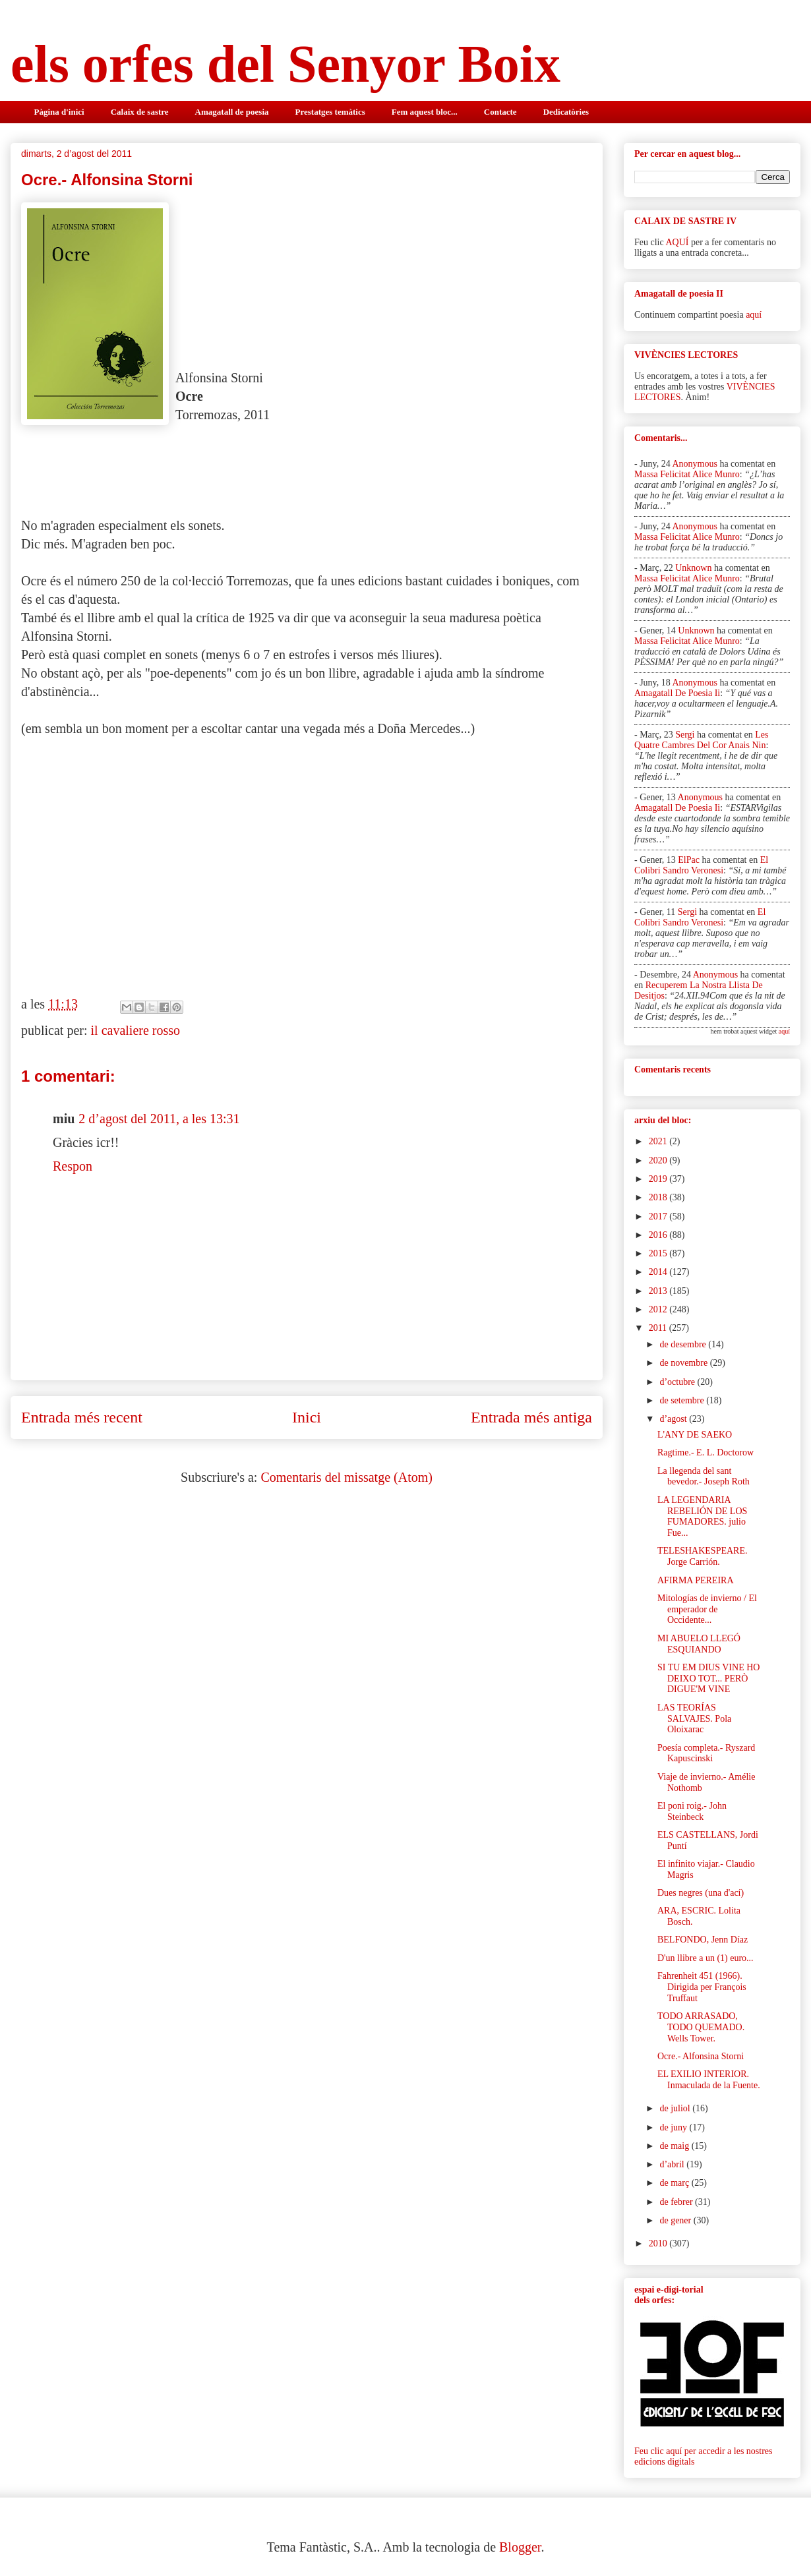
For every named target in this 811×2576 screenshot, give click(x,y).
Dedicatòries (566, 112)
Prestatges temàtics (330, 112)
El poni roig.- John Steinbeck (692, 1811)
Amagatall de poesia (232, 112)
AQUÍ (676, 242)
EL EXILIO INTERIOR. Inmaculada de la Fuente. (708, 2079)
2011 (659, 1328)
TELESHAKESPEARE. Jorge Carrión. (702, 1556)
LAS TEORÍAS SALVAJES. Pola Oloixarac (694, 1719)
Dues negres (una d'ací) (700, 1893)
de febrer (677, 2202)
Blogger (520, 2547)
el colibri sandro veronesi (701, 865)
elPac (689, 860)
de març (675, 2183)
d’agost (674, 1419)
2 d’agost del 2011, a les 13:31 (158, 1118)
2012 (659, 1309)
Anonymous (694, 464)
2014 (659, 1272)
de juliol (675, 2108)
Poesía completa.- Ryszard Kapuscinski (706, 1753)
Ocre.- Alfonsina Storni (700, 2056)
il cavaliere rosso (136, 1030)
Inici (306, 1417)
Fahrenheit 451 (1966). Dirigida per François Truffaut (701, 1987)
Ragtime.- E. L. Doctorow (705, 1452)
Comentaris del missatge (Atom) (346, 1477)
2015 (659, 1253)
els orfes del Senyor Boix (285, 64)
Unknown (693, 568)
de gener (676, 2220)
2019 (659, 1179)
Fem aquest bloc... (425, 112)
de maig (675, 2146)
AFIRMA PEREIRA (695, 1580)
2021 (659, 1141)
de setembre (682, 1400)
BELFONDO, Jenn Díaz (702, 1940)
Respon (72, 1166)
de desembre (683, 1344)
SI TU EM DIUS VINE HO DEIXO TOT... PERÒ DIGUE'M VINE (708, 1678)
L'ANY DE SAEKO (694, 1435)
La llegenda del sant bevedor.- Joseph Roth (703, 1476)
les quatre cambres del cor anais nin (701, 740)
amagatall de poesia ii (677, 693)
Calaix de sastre (140, 112)
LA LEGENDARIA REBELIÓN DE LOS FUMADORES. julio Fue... (702, 1516)
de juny (674, 2127)
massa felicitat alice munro (687, 474)
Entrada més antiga (531, 1417)
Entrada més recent (81, 1417)
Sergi (684, 735)
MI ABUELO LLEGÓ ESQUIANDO (698, 1643)
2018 (659, 1197)
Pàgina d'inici (59, 112)
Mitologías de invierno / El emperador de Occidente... (707, 1609)
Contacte (500, 112)
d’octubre (678, 1382)
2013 (659, 1291)
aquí (754, 315)
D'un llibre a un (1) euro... (705, 1958)
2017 (659, 1216)
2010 (659, 2243)
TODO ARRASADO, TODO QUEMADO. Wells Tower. (700, 2027)
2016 (659, 1235)
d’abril (672, 2164)
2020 (659, 1160)
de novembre (684, 1363)
